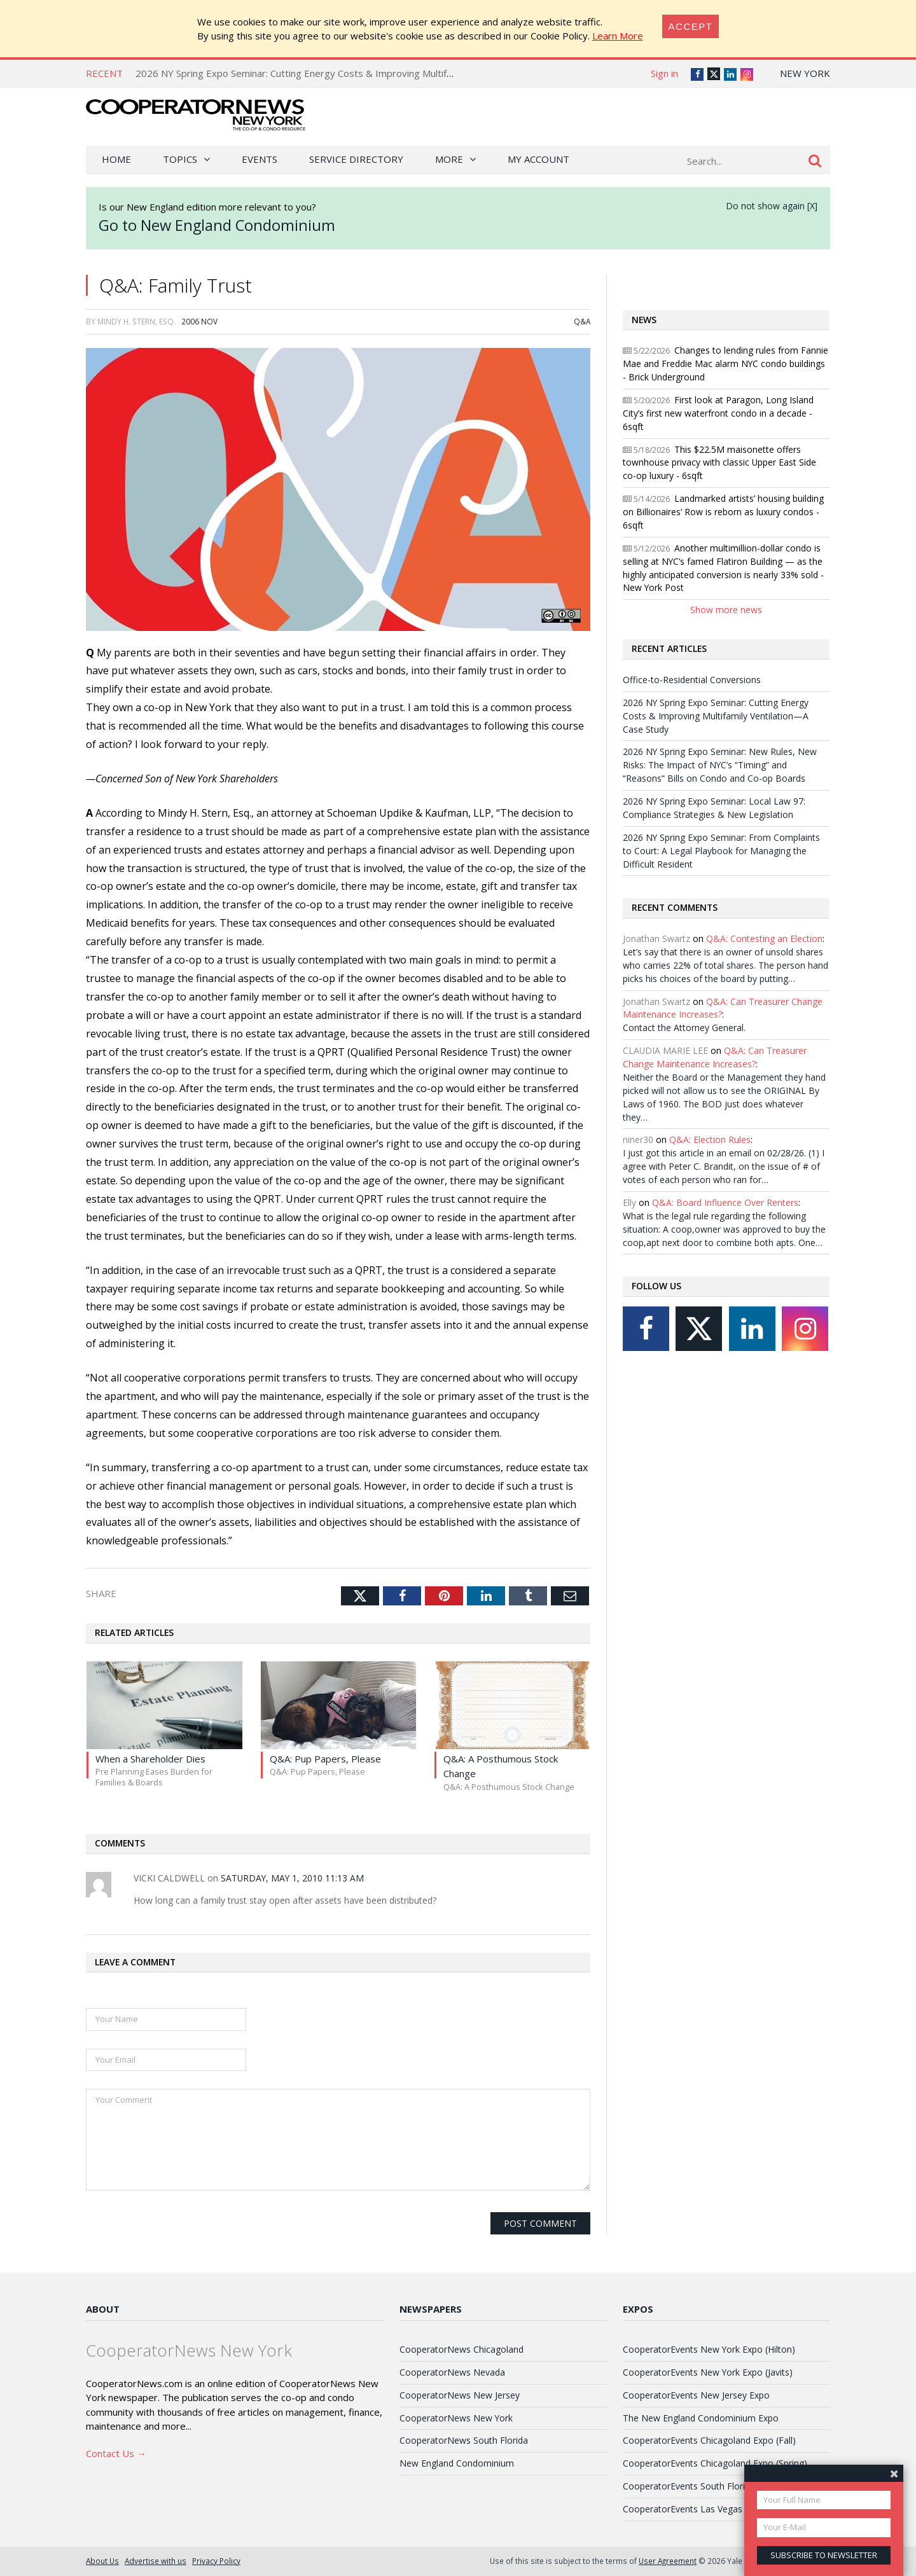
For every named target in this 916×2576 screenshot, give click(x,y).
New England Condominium (456, 2463)
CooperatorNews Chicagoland (461, 2349)
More (449, 159)
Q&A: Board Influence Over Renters (725, 1202)
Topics (180, 159)
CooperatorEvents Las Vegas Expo (694, 2509)
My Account (538, 159)
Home (116, 159)
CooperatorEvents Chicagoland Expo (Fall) (709, 2440)
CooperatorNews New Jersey (459, 2395)
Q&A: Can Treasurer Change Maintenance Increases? (715, 1057)
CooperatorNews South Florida (463, 2440)
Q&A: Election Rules (710, 1139)
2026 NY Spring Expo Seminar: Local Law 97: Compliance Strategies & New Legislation (714, 808)
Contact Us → (116, 2453)
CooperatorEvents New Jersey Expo (696, 2395)
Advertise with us (155, 2561)
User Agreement (668, 2561)
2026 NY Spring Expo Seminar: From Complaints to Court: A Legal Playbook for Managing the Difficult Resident (721, 850)
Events (259, 159)
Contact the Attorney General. (684, 1027)
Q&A (582, 321)
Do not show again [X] (771, 206)
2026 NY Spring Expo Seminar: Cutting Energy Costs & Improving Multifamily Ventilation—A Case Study (360, 73)
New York (805, 73)
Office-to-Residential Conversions (692, 680)
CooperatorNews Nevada (452, 2372)
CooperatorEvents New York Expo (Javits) (708, 2372)
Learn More (617, 35)
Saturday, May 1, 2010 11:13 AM (292, 1878)
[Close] (690, 26)
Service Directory (356, 159)
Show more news (726, 610)
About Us (102, 2561)
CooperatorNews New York (456, 2418)
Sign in (664, 73)
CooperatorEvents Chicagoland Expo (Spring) (715, 2463)
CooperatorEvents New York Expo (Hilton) (709, 2349)
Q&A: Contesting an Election (764, 938)
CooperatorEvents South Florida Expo (700, 2486)
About (103, 2308)
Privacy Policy (216, 2561)
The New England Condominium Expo (701, 2418)
